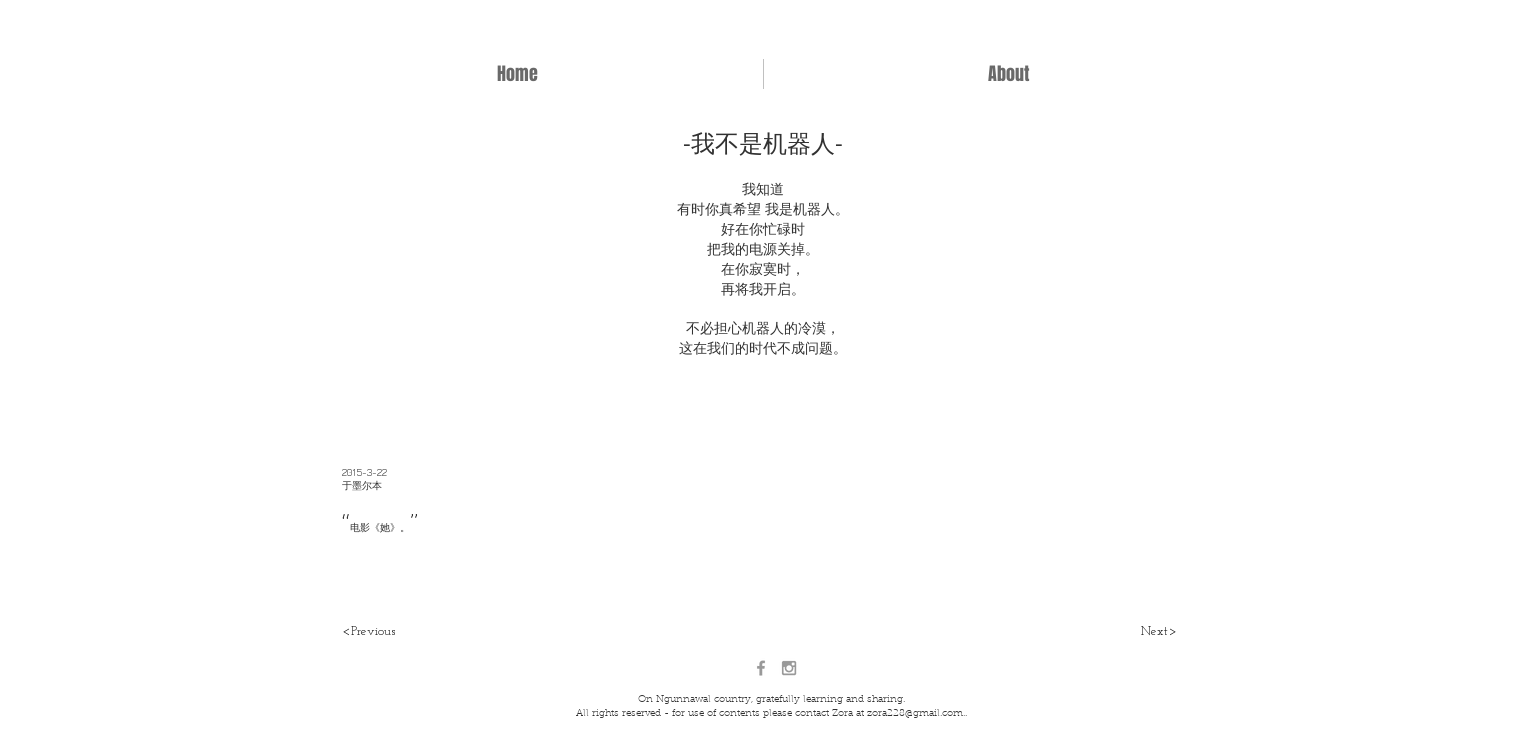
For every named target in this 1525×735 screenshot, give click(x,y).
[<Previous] (369, 632)
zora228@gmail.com (915, 714)
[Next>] (1158, 632)
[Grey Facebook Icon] (761, 668)
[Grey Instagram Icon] (789, 668)
